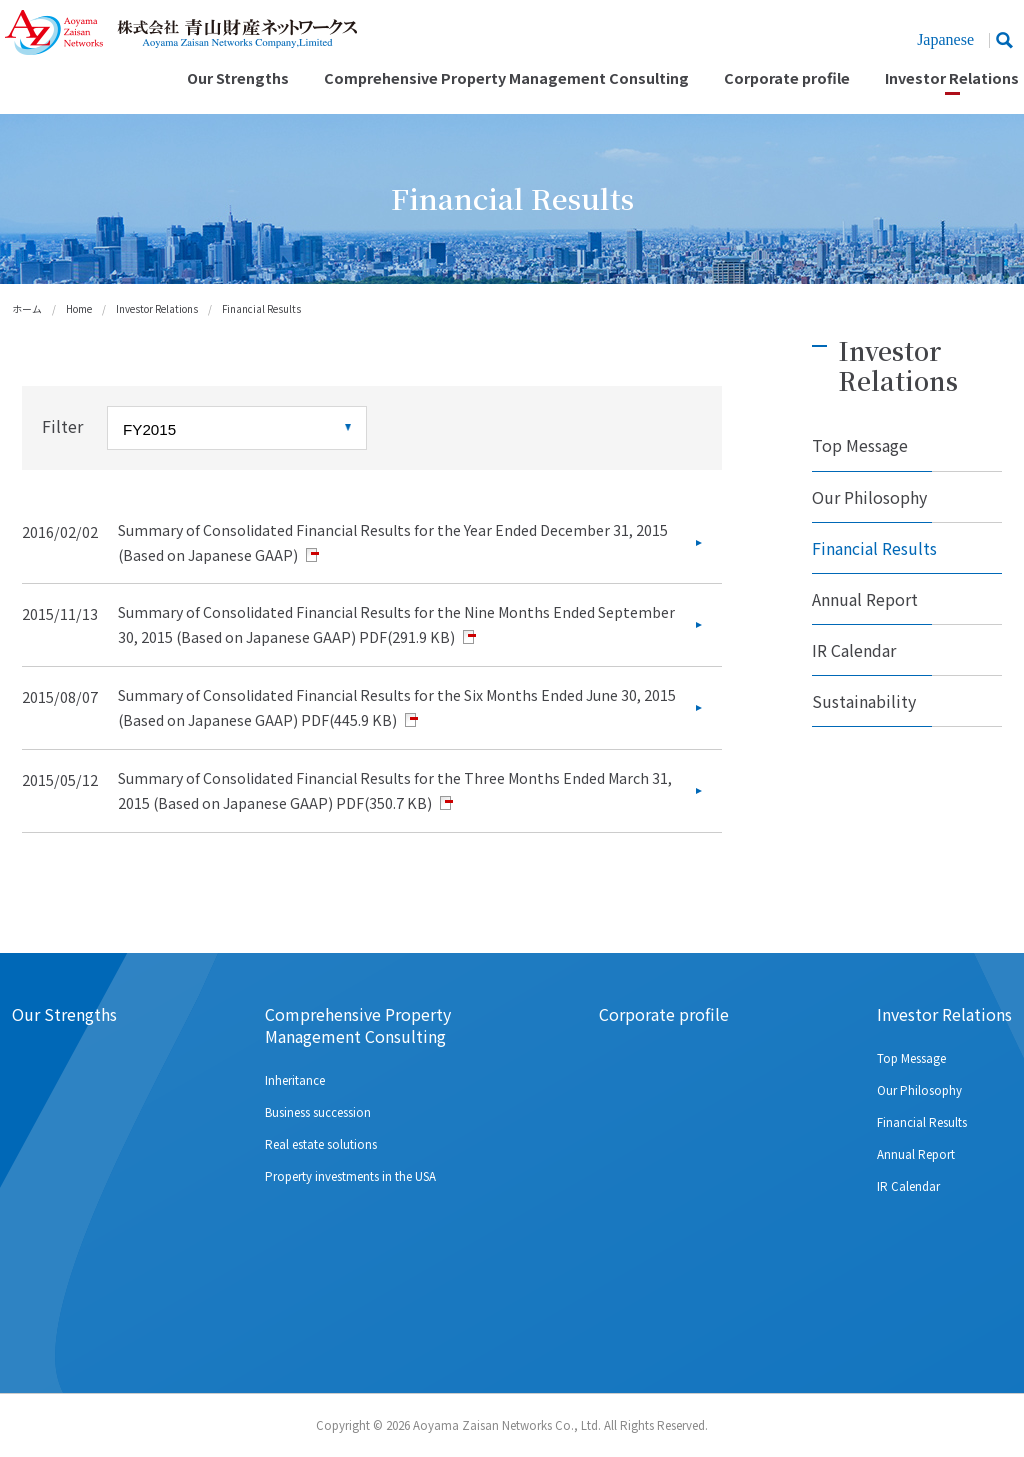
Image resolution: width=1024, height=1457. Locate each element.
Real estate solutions (321, 1144)
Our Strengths (238, 78)
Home (79, 309)
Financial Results (874, 548)
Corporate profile (787, 78)
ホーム (27, 309)
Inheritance (295, 1080)
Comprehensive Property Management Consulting (506, 78)
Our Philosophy (869, 497)
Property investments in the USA (350, 1176)
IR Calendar (854, 650)
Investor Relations (952, 78)
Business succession (318, 1112)
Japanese (945, 39)
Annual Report (865, 599)
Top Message (860, 445)
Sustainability (864, 701)
